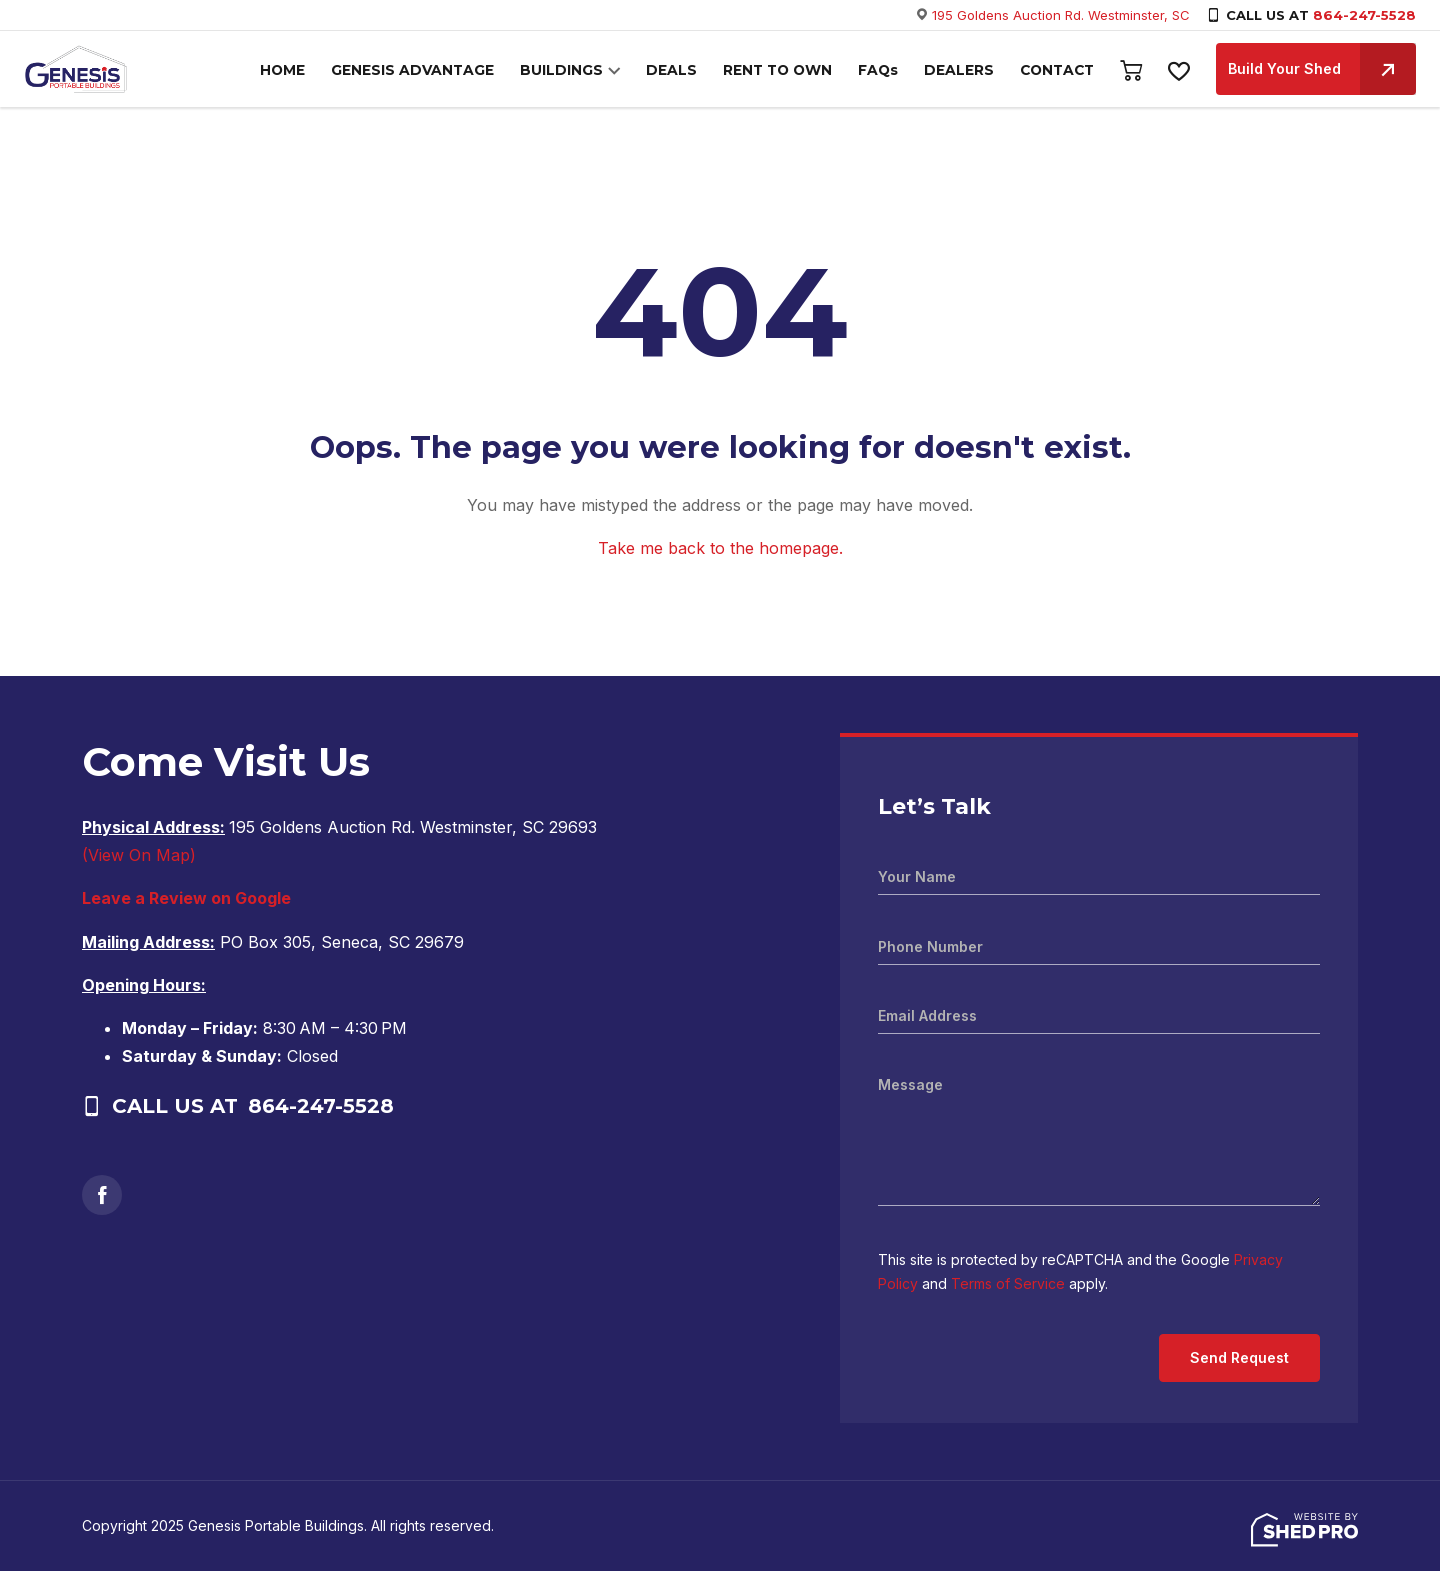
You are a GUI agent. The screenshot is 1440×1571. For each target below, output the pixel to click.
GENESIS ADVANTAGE (436, 71)
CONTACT (1058, 71)
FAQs (884, 71)
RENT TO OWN (786, 71)
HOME (310, 71)
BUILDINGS (578, 71)
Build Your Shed (1322, 69)
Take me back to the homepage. (720, 548)
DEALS (683, 71)
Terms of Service (1008, 1283)
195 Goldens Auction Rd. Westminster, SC (1061, 15)
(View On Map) (139, 855)
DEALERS (963, 71)
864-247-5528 (1364, 15)
